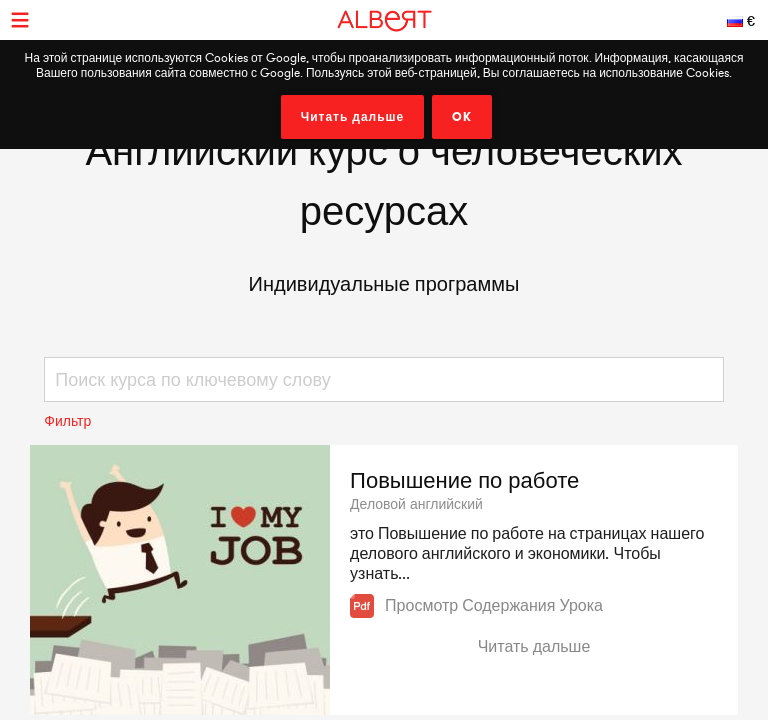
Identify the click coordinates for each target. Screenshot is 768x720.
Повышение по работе (464, 480)
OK (462, 117)
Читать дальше (353, 117)
